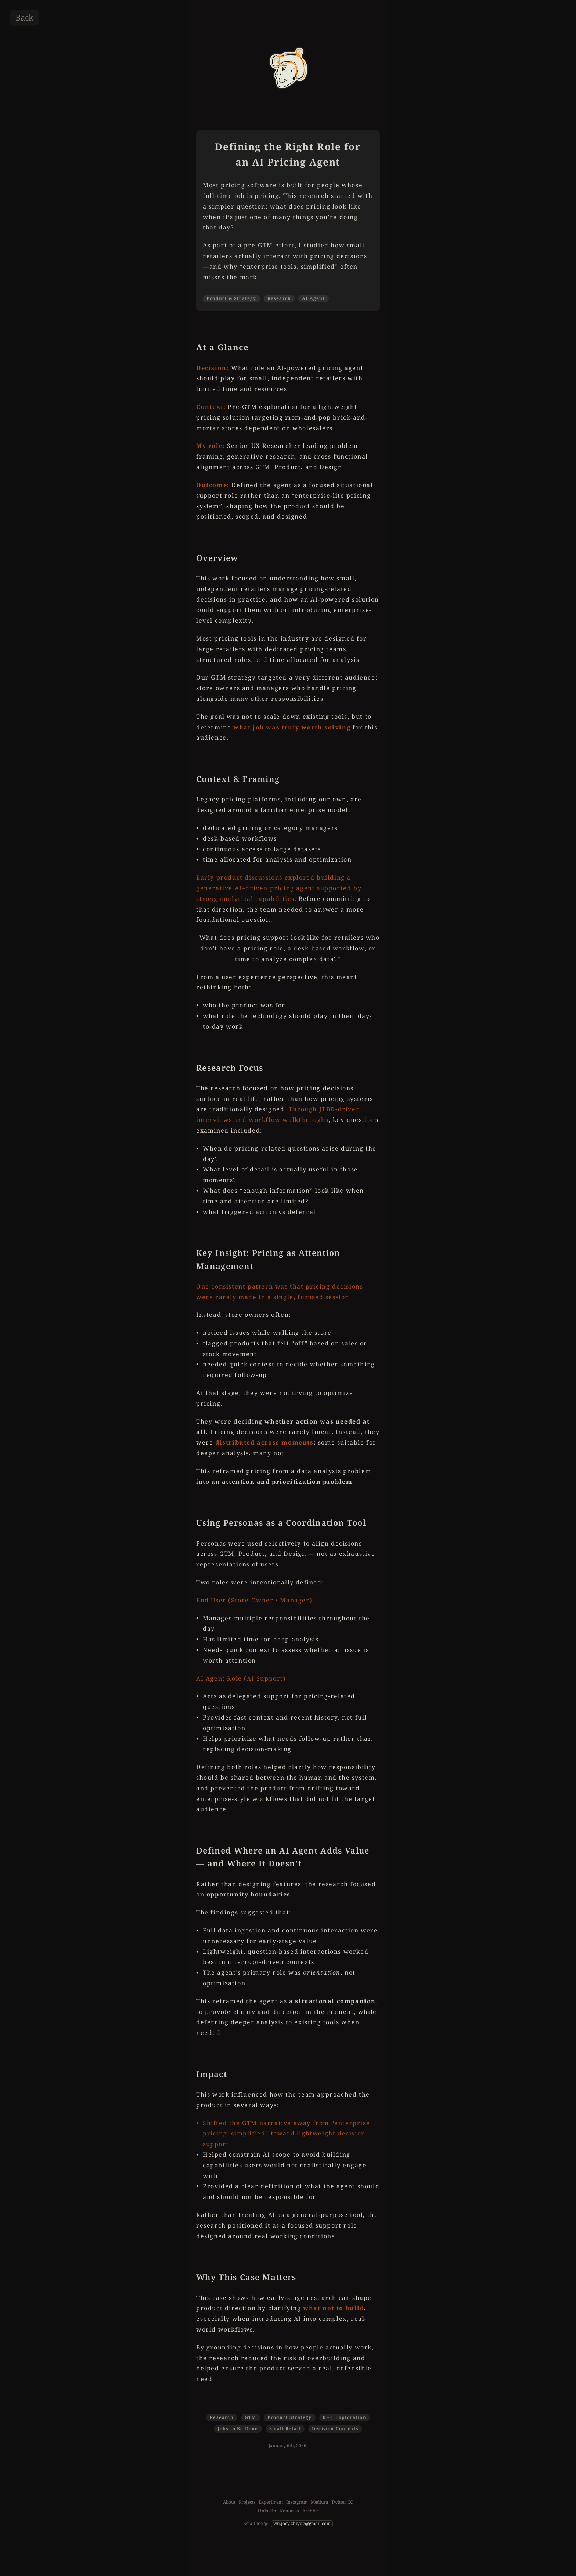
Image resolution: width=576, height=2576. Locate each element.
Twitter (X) (342, 2502)
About (229, 2502)
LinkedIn (267, 2511)
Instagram (296, 2502)
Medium (319, 2502)
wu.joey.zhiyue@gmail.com (302, 2523)
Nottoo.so (289, 2511)
